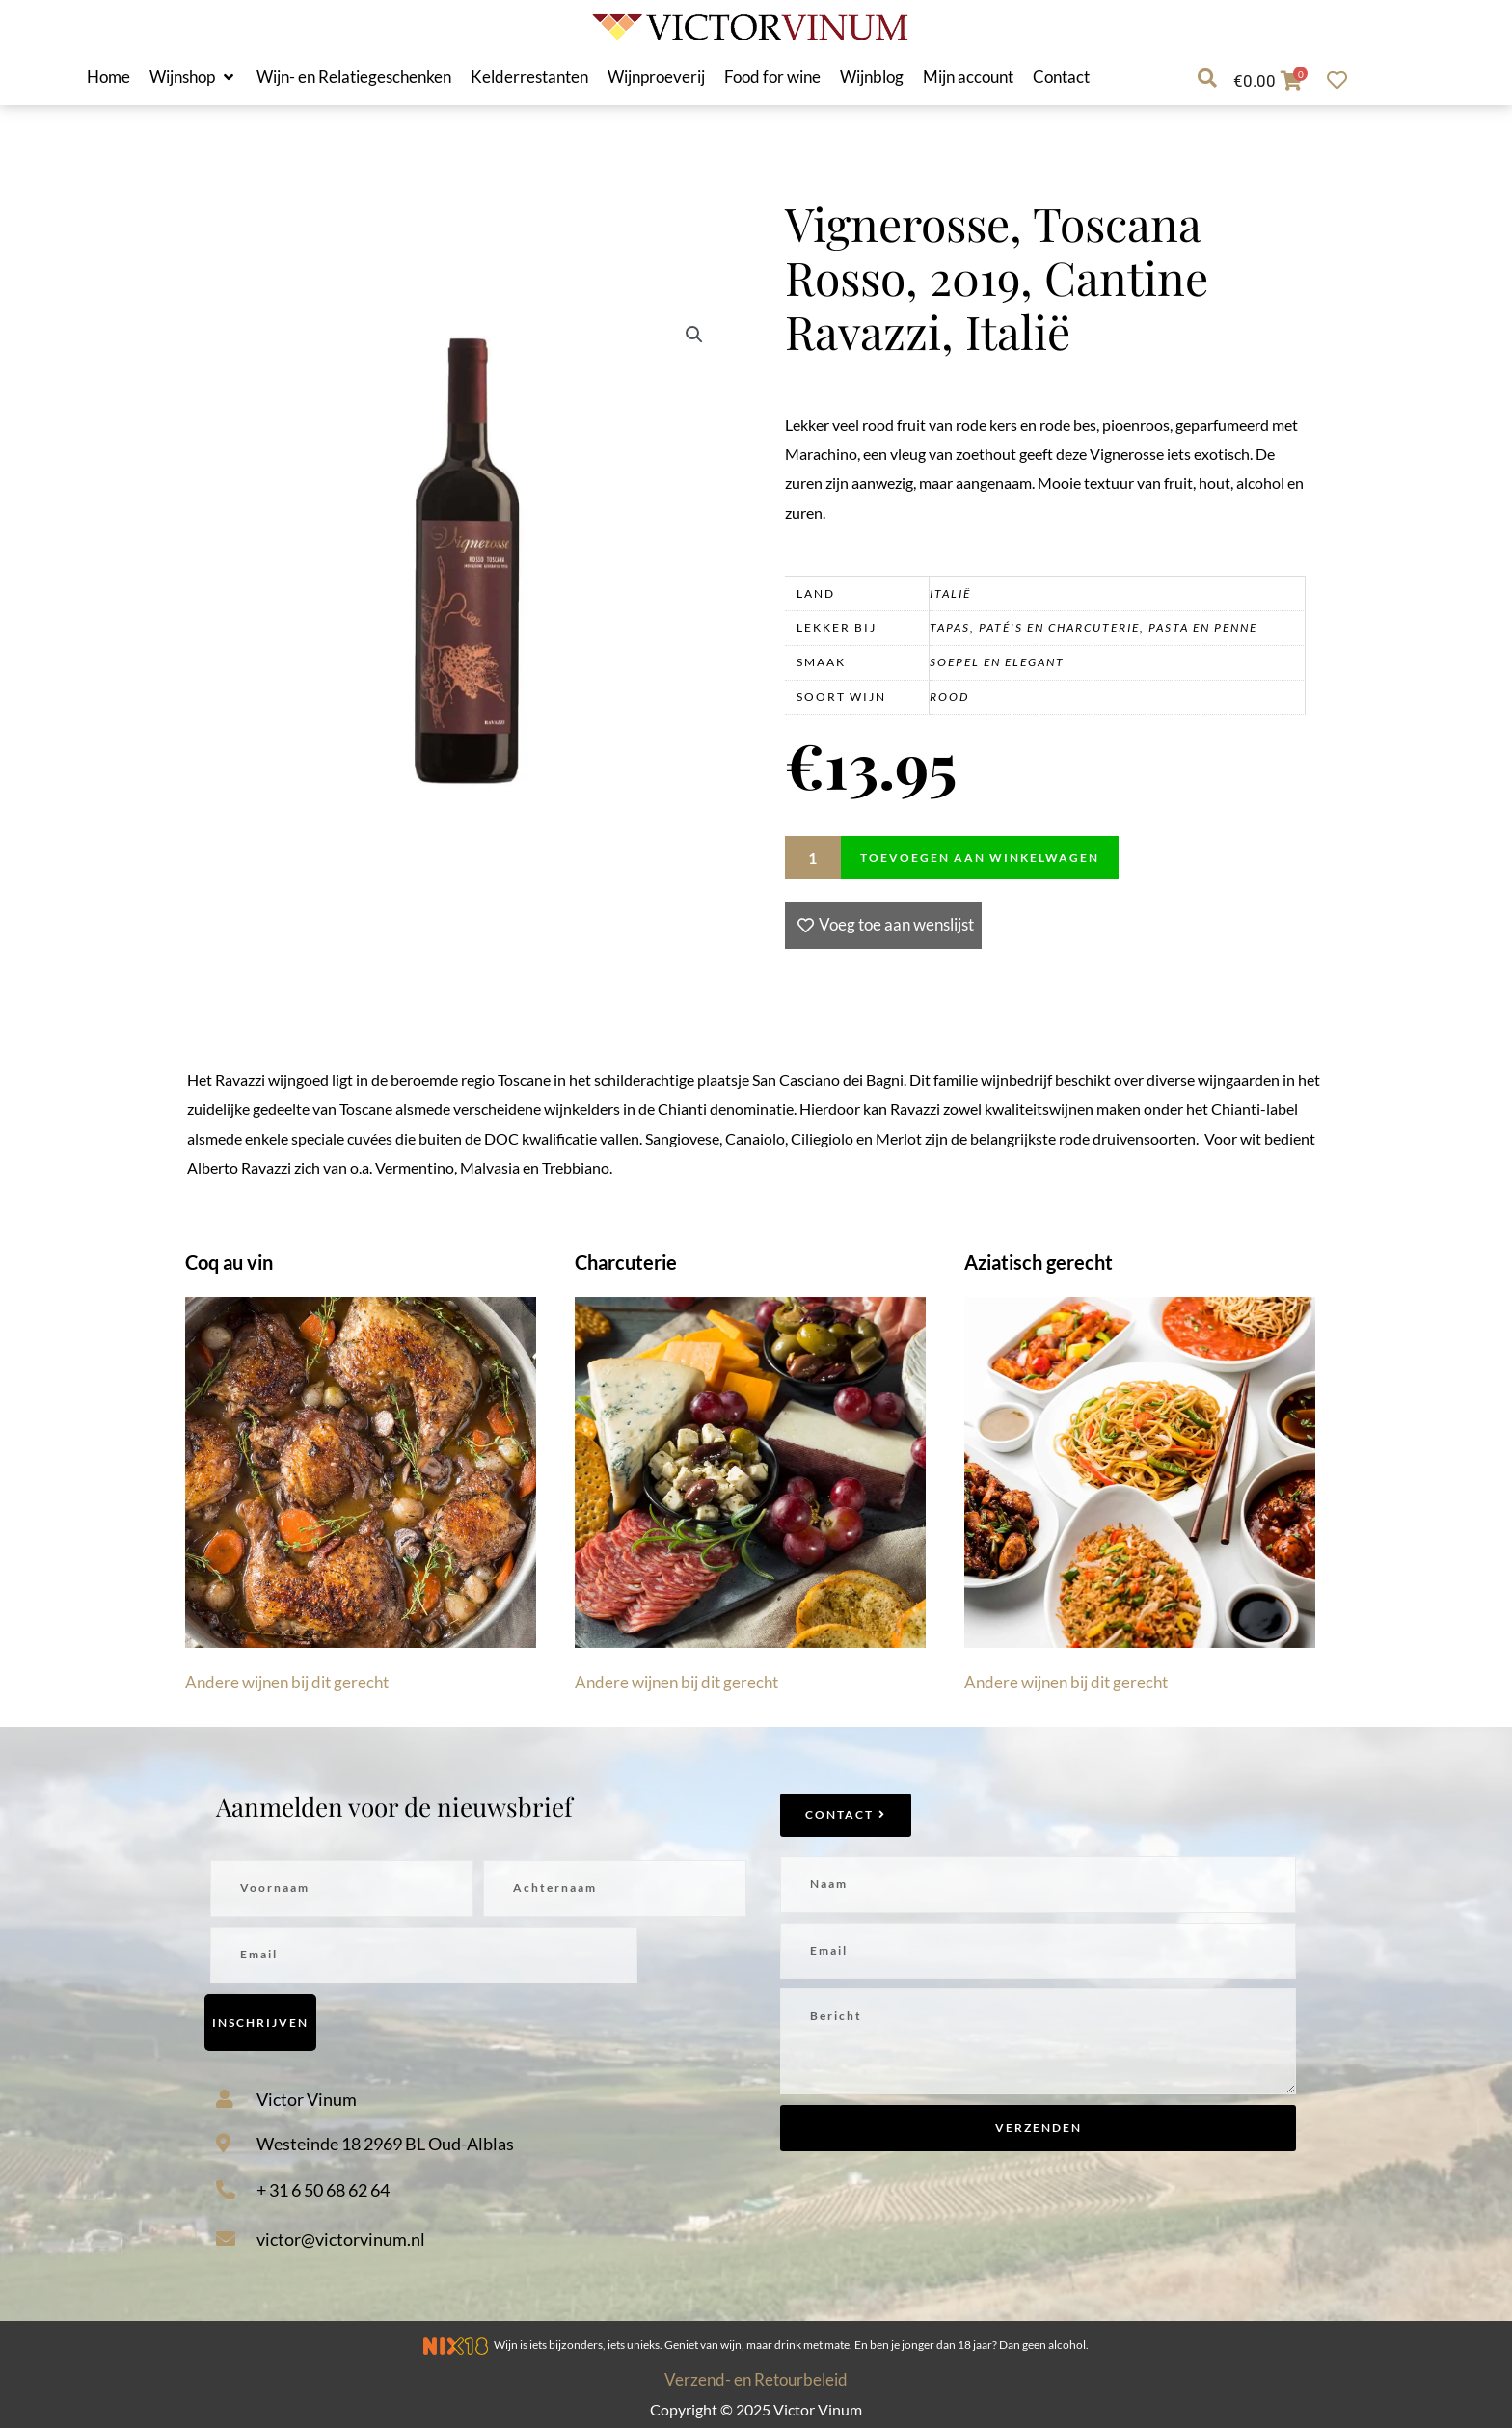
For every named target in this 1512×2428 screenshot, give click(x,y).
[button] (193, 77)
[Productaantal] (813, 857)
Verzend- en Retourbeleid (756, 2379)
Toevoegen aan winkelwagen (979, 857)
